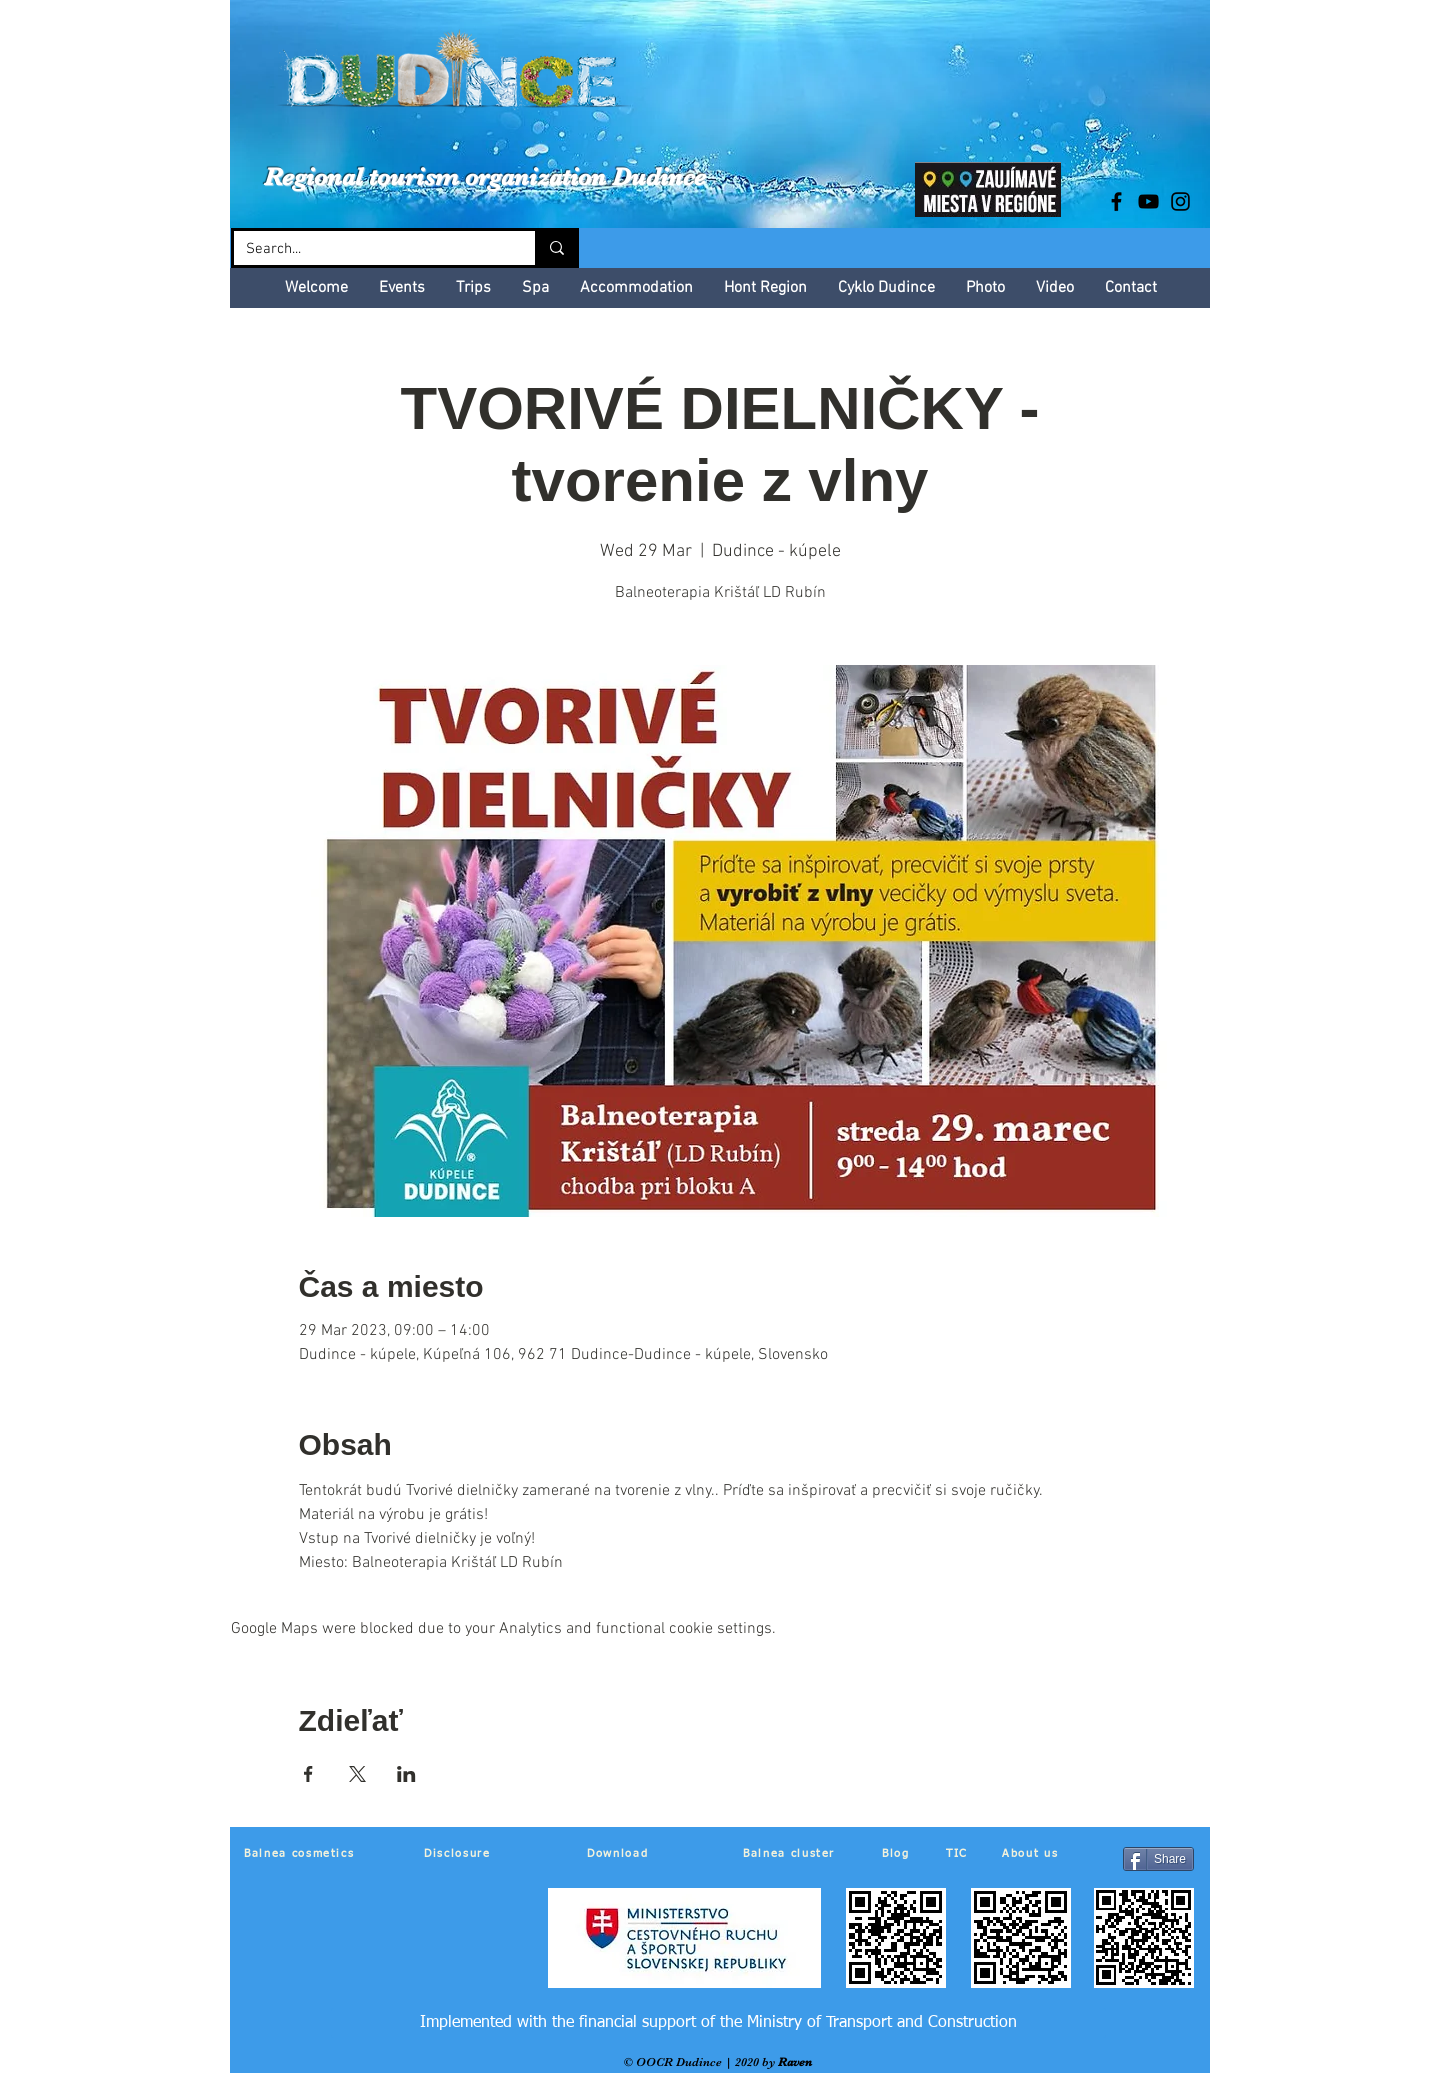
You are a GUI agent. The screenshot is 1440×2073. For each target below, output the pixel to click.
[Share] (1158, 1859)
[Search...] (369, 249)
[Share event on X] (357, 1774)
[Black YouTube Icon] (1148, 201)
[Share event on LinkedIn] (406, 1774)
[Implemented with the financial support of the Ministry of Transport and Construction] (718, 2023)
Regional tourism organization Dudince (485, 176)
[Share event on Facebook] (308, 1774)
